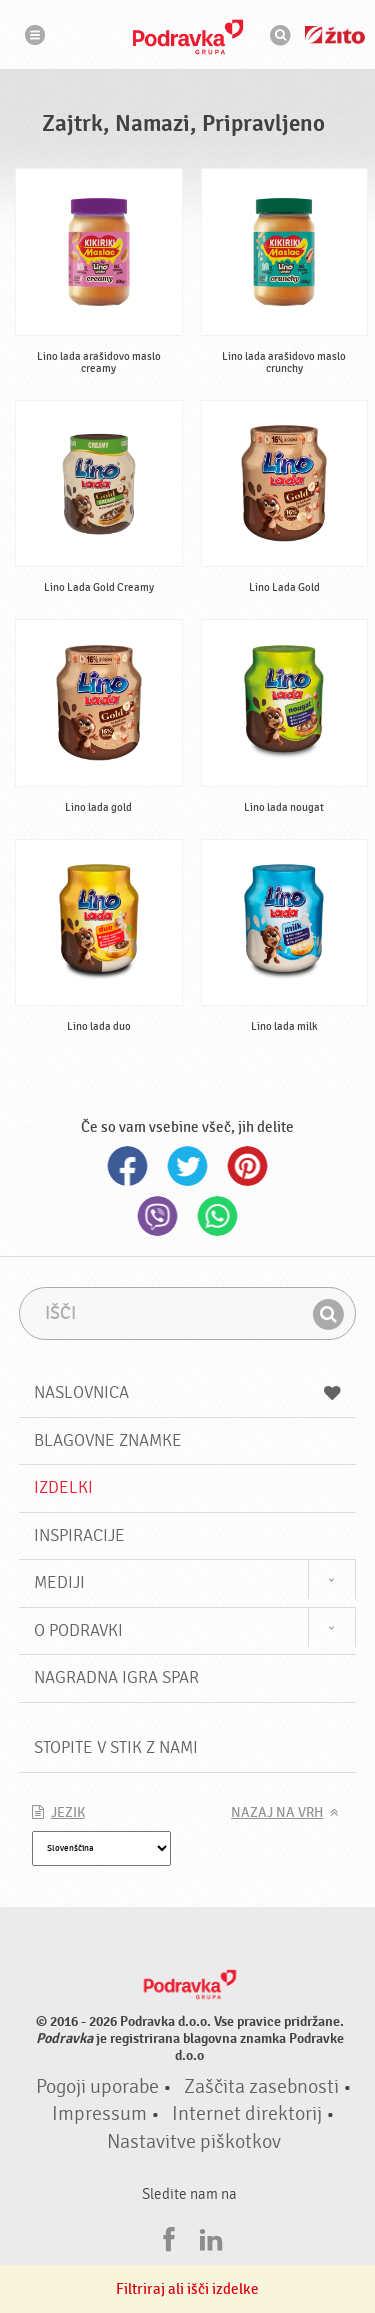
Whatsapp (218, 1216)
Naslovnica (188, 1392)
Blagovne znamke (108, 1440)
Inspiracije (79, 1535)
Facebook (128, 1166)
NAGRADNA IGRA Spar (116, 1677)
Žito (335, 35)
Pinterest (248, 1166)
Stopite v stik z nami (116, 1747)
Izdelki (63, 1487)
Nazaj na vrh (277, 1813)
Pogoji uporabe (97, 2087)
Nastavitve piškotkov (194, 2142)
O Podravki (78, 1630)
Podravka (188, 37)
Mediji (59, 1582)
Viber (158, 1216)
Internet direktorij (247, 2114)
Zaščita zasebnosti (261, 2087)
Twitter (188, 1166)
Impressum (99, 2114)
